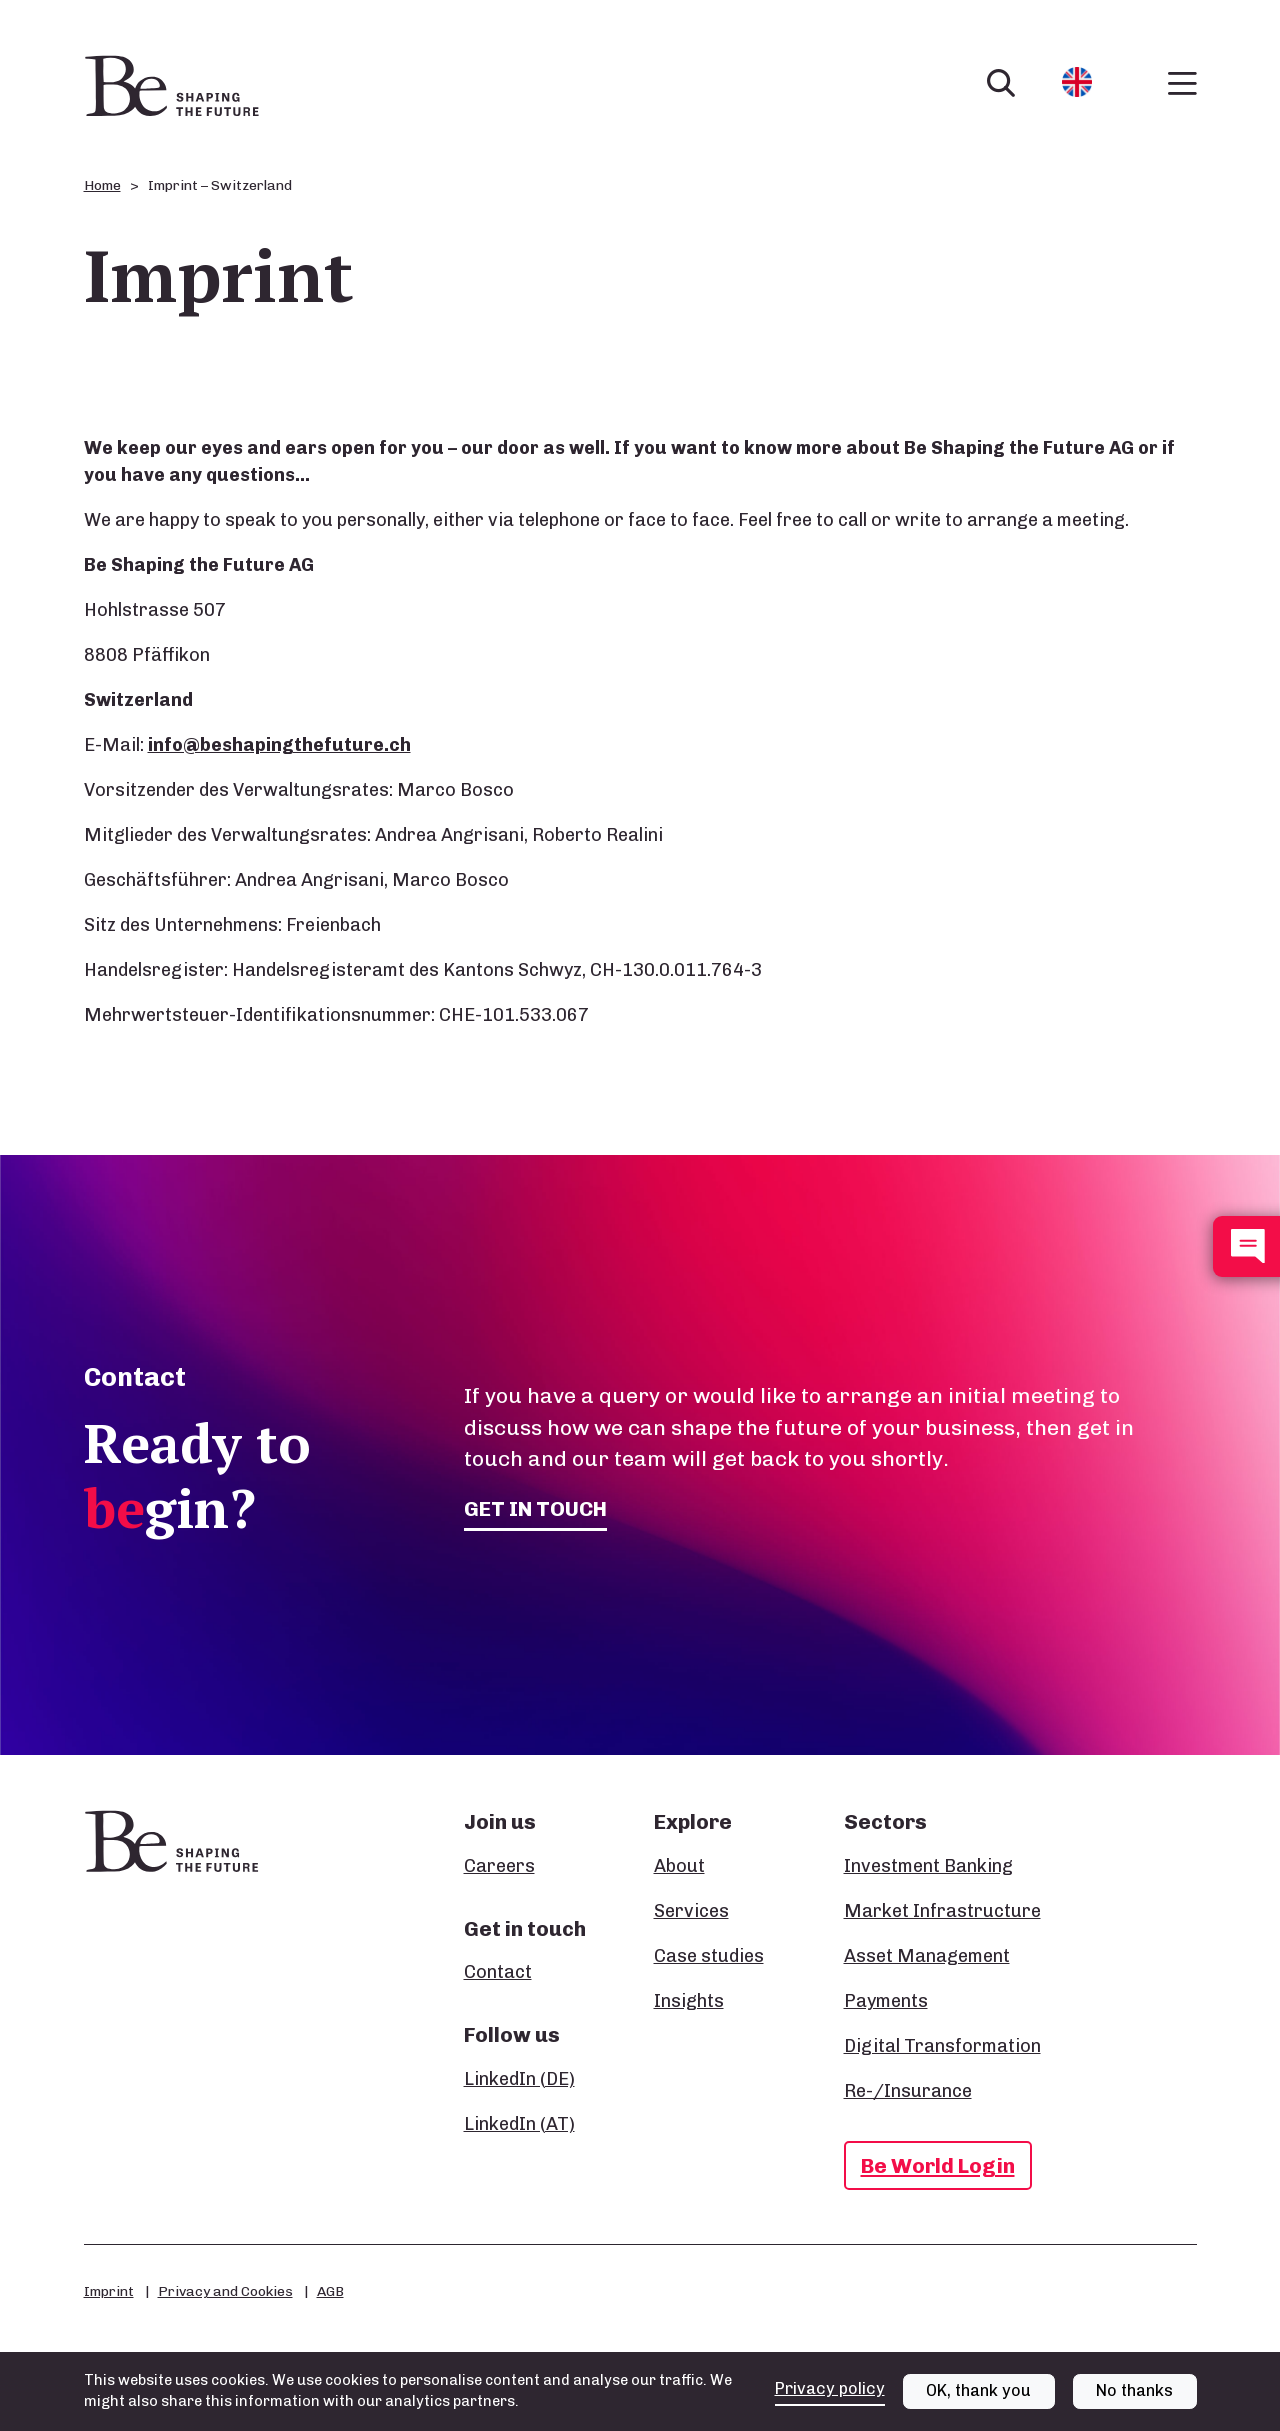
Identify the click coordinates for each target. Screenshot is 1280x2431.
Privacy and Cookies (225, 2291)
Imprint (109, 2291)
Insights (689, 2001)
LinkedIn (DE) (519, 2079)
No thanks (1134, 2390)
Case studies (709, 1956)
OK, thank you (978, 2390)
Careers (499, 1866)
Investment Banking (928, 1866)
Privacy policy (830, 2388)
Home (102, 185)
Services (691, 1911)
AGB (330, 2291)
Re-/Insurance (908, 2091)
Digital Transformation (942, 2046)
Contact (498, 1972)
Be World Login (938, 2165)
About (679, 1866)
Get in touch (535, 1508)
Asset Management (927, 1956)
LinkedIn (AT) (519, 2124)
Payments (886, 2001)
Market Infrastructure (942, 1911)
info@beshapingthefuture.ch (279, 745)
